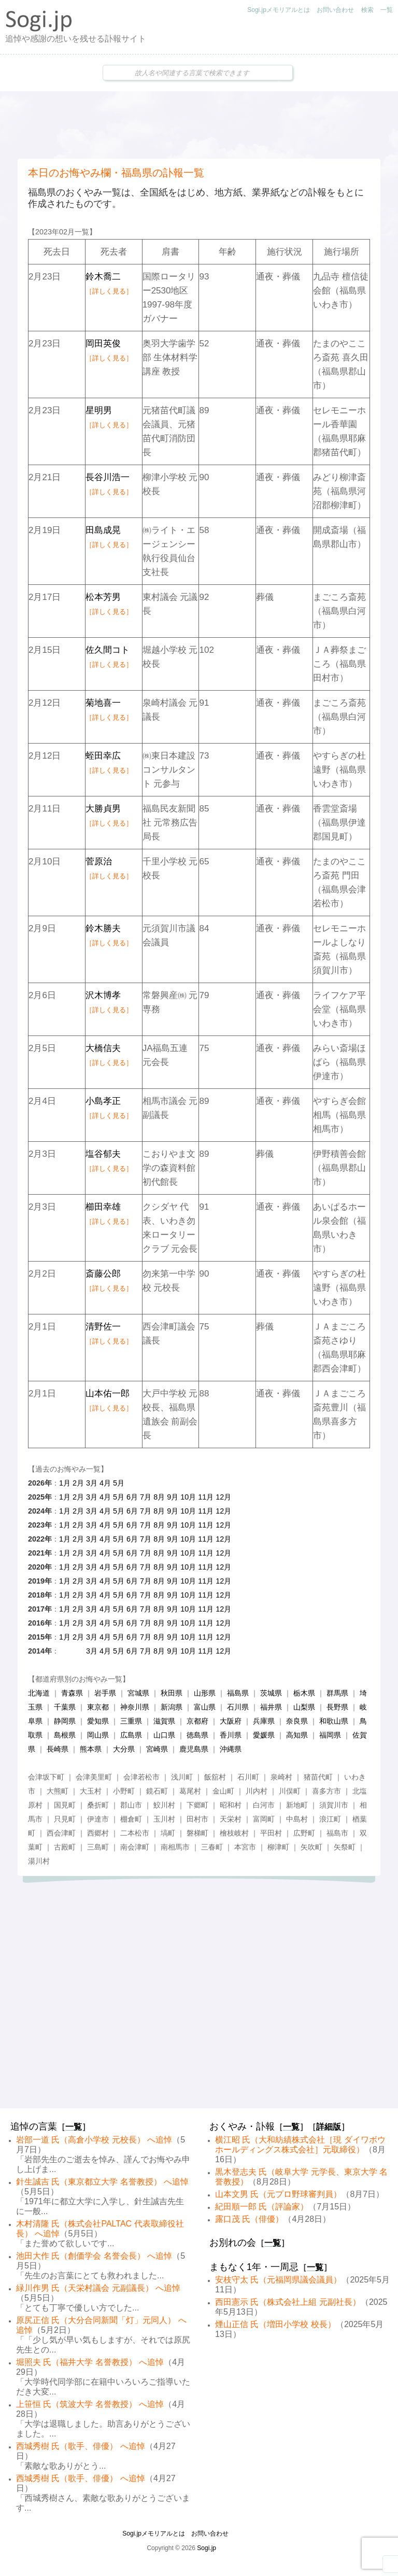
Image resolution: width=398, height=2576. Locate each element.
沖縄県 (230, 1749)
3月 (91, 1483)
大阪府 (230, 1721)
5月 (118, 1483)
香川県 (230, 1735)
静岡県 (65, 1721)
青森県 (72, 1693)
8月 (159, 1497)
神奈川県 (134, 1707)
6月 (132, 1497)
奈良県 (297, 1721)
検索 (367, 9)
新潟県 (171, 1707)
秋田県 (171, 1693)
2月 (78, 1483)
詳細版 (328, 2126)
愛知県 (98, 1721)
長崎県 (57, 1749)
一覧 (386, 9)
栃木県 (304, 1693)
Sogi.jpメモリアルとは (278, 9)
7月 (145, 1497)
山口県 (164, 1735)
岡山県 (98, 1735)
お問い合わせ (335, 9)
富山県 (205, 1707)
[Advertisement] (199, 125)
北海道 (39, 1693)
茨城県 (271, 1693)
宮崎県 (157, 1749)
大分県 (124, 1749)
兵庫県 (264, 1721)
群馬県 (337, 1693)
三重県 (131, 1721)
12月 (223, 1497)
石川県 (238, 1707)
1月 (64, 1483)
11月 (206, 1497)
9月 (172, 1497)
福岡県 (330, 1735)
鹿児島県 (193, 1749)
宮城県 (138, 1693)
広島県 (131, 1735)
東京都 (98, 1707)
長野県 (337, 1707)
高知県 (297, 1735)
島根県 (65, 1735)
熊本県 (91, 1749)
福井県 (271, 1707)
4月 (105, 1483)
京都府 (197, 1721)
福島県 (238, 1693)
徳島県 (197, 1735)
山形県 (205, 1693)
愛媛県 (264, 1735)
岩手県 (105, 1693)
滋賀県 (164, 1721)
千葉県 (65, 1707)
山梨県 (304, 1707)
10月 (188, 1497)
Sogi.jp (206, 2548)
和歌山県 (333, 1721)
